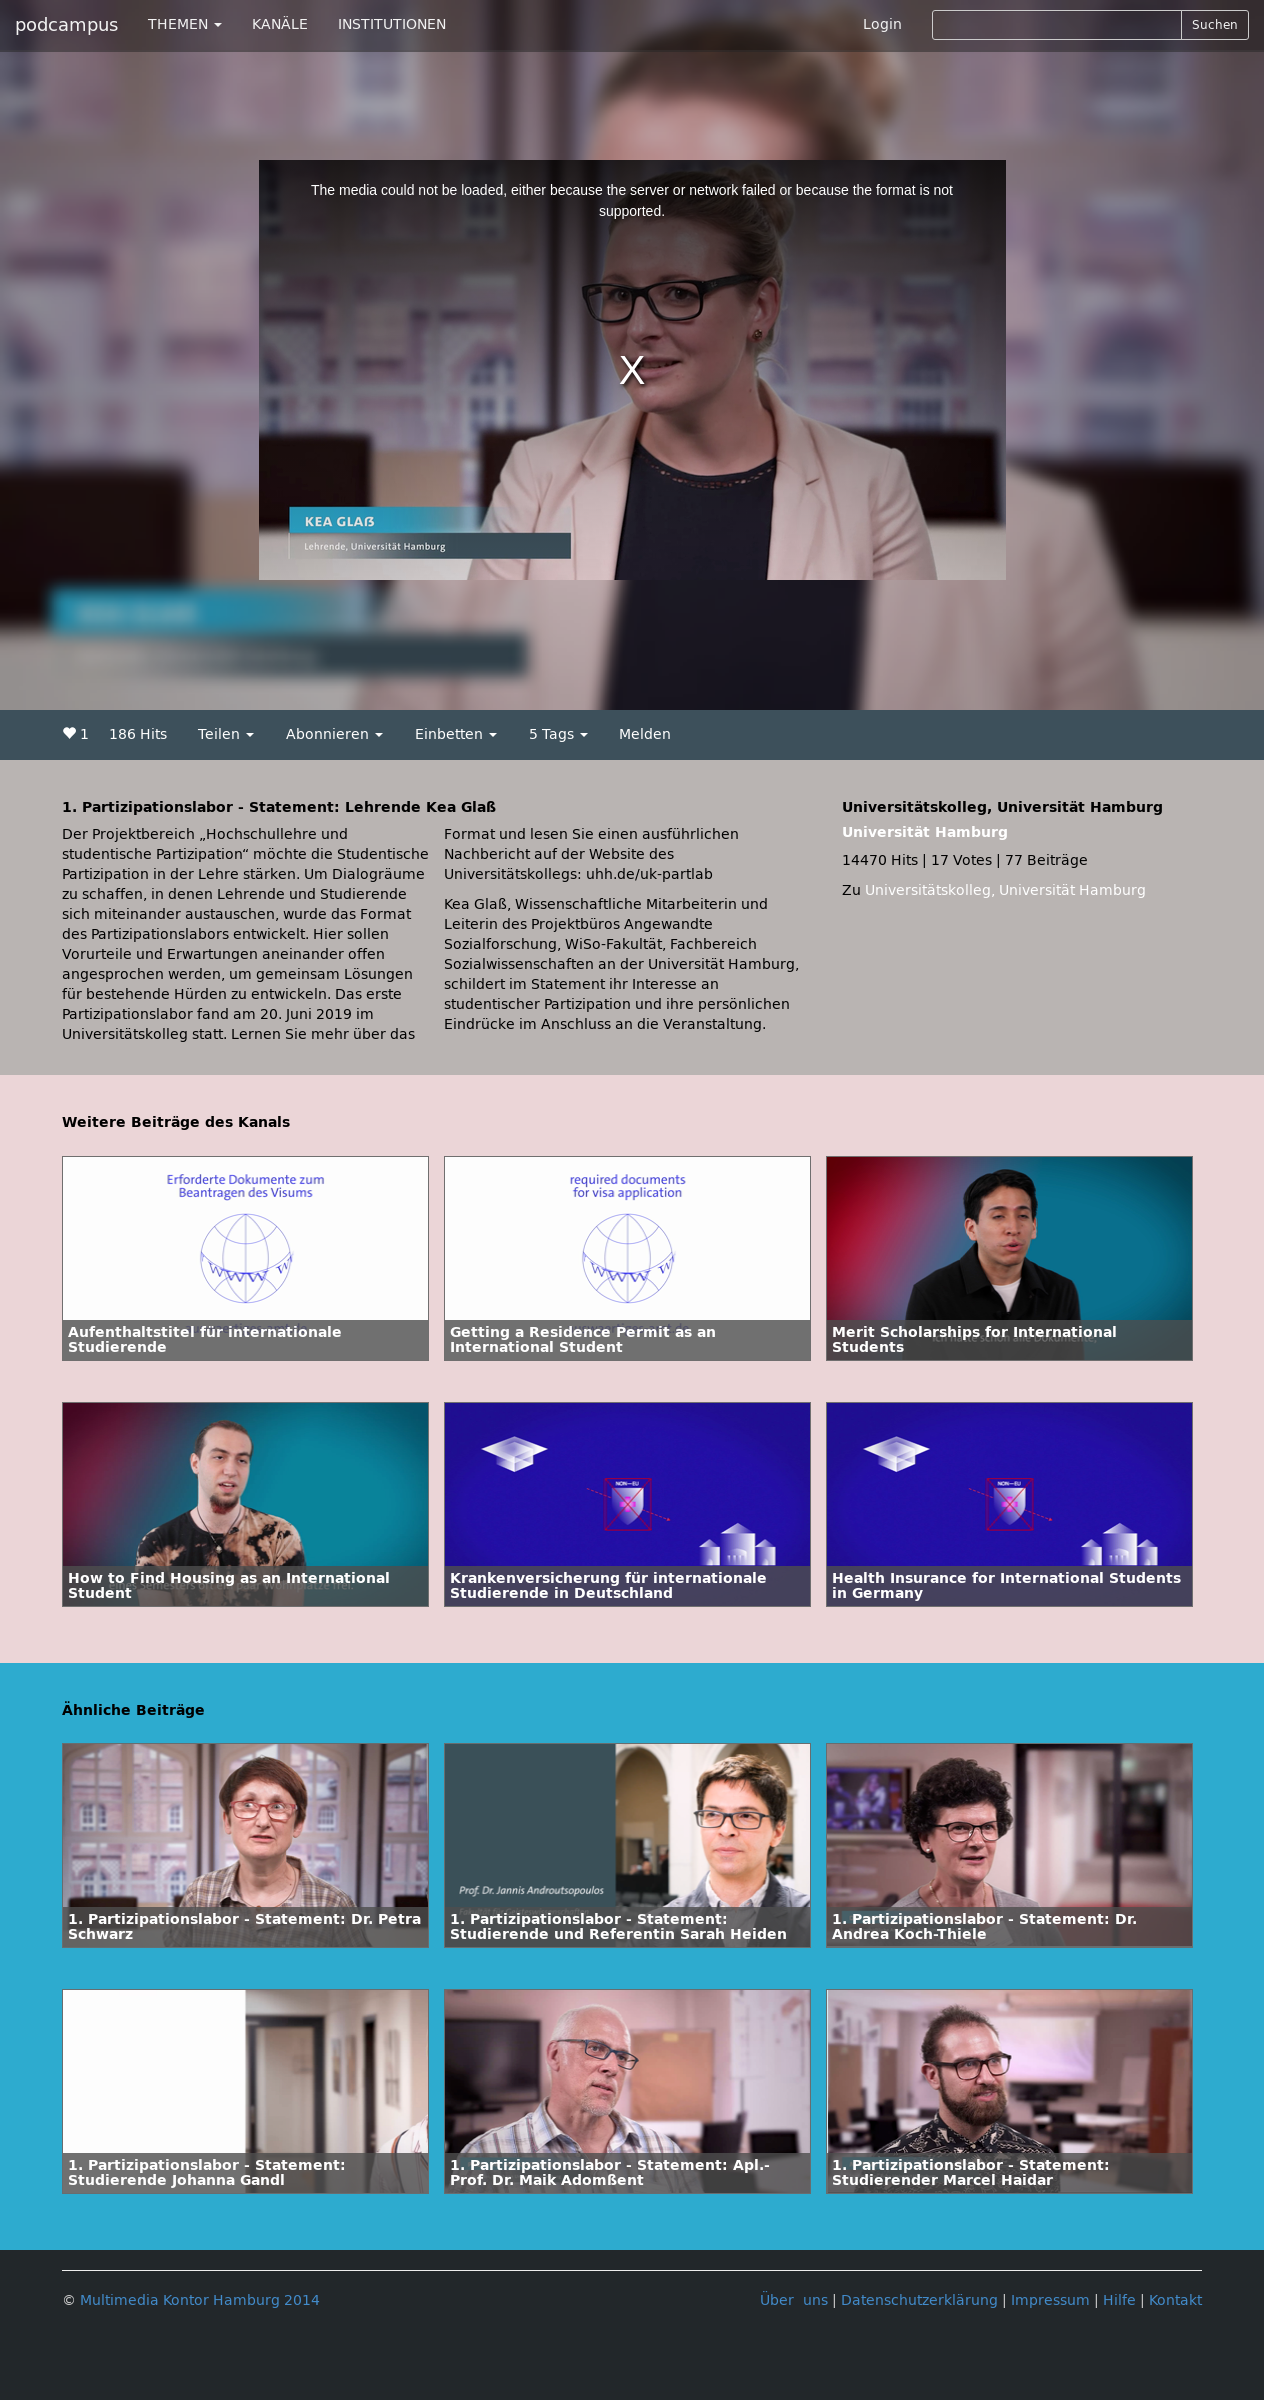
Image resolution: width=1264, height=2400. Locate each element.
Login (882, 24)
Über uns (794, 2300)
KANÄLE (280, 24)
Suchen (1215, 25)
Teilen (226, 734)
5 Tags (558, 734)
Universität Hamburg (925, 832)
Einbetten (456, 734)
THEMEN (185, 24)
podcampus (66, 25)
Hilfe (1119, 2300)
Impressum (1050, 2300)
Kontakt (1175, 2300)
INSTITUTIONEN (392, 24)
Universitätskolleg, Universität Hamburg (1005, 890)
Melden (645, 734)
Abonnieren (334, 734)
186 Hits (138, 734)
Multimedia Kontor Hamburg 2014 (200, 2300)
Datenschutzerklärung (919, 2300)
